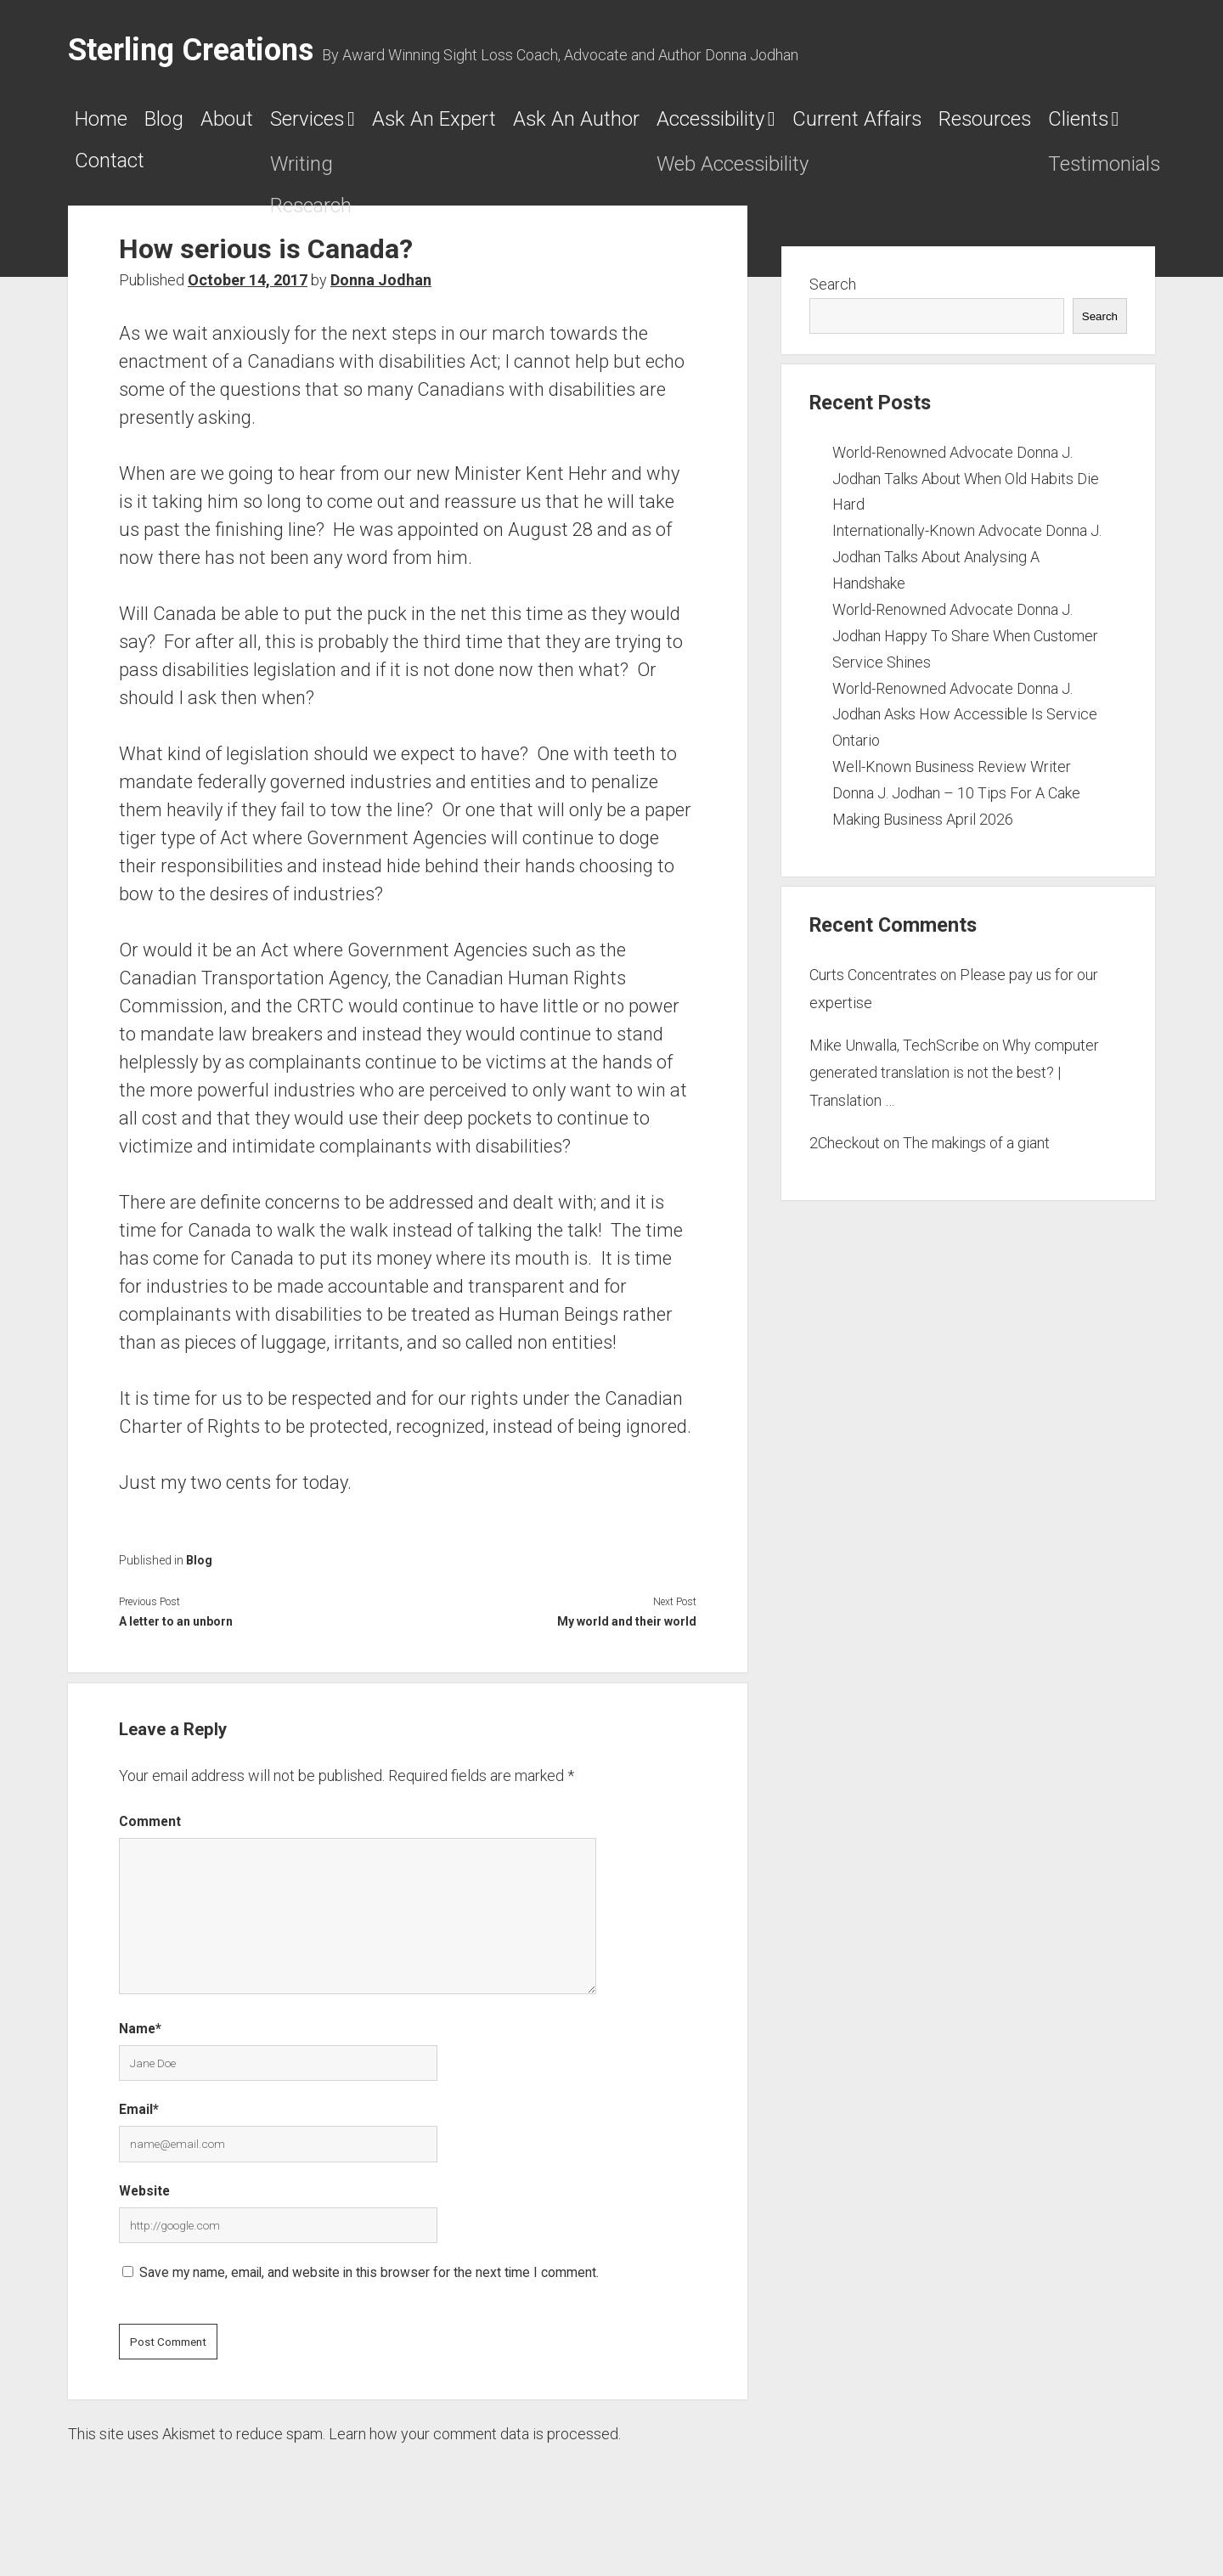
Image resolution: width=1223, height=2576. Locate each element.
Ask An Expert (566, 125)
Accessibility (940, 125)
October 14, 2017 (247, 298)
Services (395, 125)
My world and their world (626, 1639)
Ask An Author (758, 125)
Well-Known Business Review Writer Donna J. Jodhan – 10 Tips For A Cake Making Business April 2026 (956, 811)
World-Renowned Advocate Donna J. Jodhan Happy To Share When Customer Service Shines (965, 653)
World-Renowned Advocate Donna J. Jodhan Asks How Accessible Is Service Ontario (964, 732)
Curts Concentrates (873, 993)
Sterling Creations (190, 50)
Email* (139, 2128)
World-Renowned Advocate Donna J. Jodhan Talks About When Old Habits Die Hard (965, 496)
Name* (140, 2046)
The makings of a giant (976, 1161)
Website (144, 2209)
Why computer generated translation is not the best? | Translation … (954, 1090)
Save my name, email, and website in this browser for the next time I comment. (369, 2291)
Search (832, 303)
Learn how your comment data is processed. (475, 2452)
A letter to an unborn (176, 1639)
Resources (336, 173)
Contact (591, 173)
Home (110, 125)
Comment (150, 1839)
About (286, 125)
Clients (464, 173)
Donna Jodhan (380, 298)
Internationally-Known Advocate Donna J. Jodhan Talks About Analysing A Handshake (967, 575)
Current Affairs (162, 173)
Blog (198, 125)
